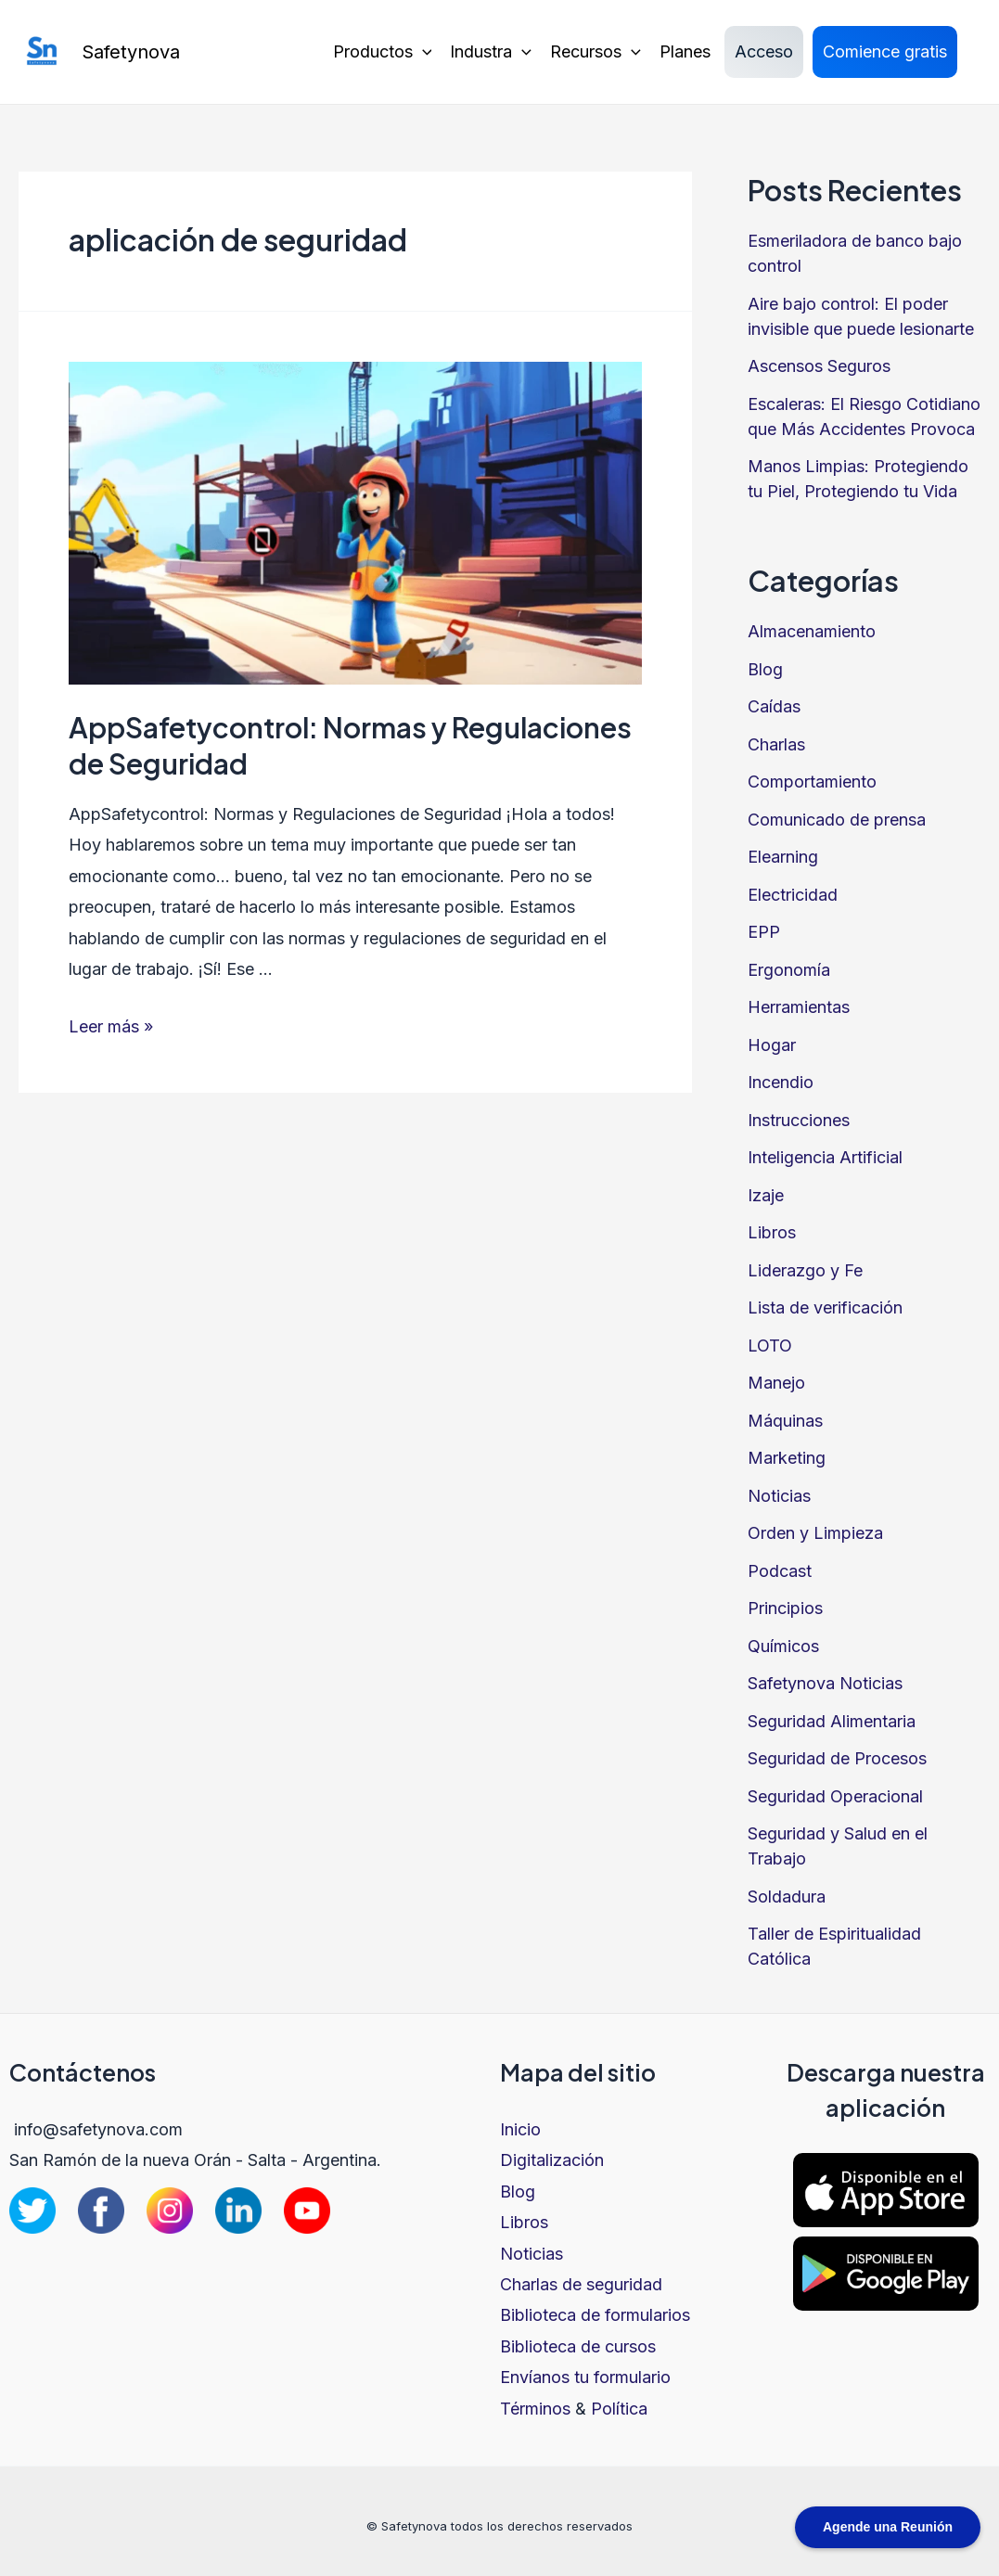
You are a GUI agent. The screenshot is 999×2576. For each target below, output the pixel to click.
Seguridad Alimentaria (832, 1721)
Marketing (787, 1457)
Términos (535, 2408)
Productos (382, 52)
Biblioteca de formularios (595, 2315)
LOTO (770, 1345)
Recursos (595, 52)
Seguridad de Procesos (837, 1758)
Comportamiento (812, 781)
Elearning (783, 856)
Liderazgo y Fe (805, 1270)
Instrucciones (799, 1120)
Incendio (780, 1082)
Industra (491, 52)
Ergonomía (789, 970)
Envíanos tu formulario (585, 2377)
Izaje (766, 1195)
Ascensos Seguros (819, 366)
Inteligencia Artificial (825, 1157)
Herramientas (799, 1007)
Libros (772, 1232)
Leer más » (111, 1026)
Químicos (783, 1646)
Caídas (774, 706)
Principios (785, 1608)
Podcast (780, 1571)
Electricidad (793, 894)
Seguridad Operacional (835, 1796)
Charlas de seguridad (581, 2284)
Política (619, 2408)
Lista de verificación (825, 1307)
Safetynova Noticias (825, 1683)
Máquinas (785, 1420)
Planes (685, 51)
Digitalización (552, 2160)
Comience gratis (885, 51)
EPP (764, 932)
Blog (765, 669)
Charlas (776, 744)
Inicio (520, 2129)
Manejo (776, 1382)
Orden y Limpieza (815, 1533)
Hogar (772, 1045)
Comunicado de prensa (837, 819)
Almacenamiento (812, 631)
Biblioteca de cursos (578, 2346)
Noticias (779, 1496)
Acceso (764, 51)
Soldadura (787, 1896)
